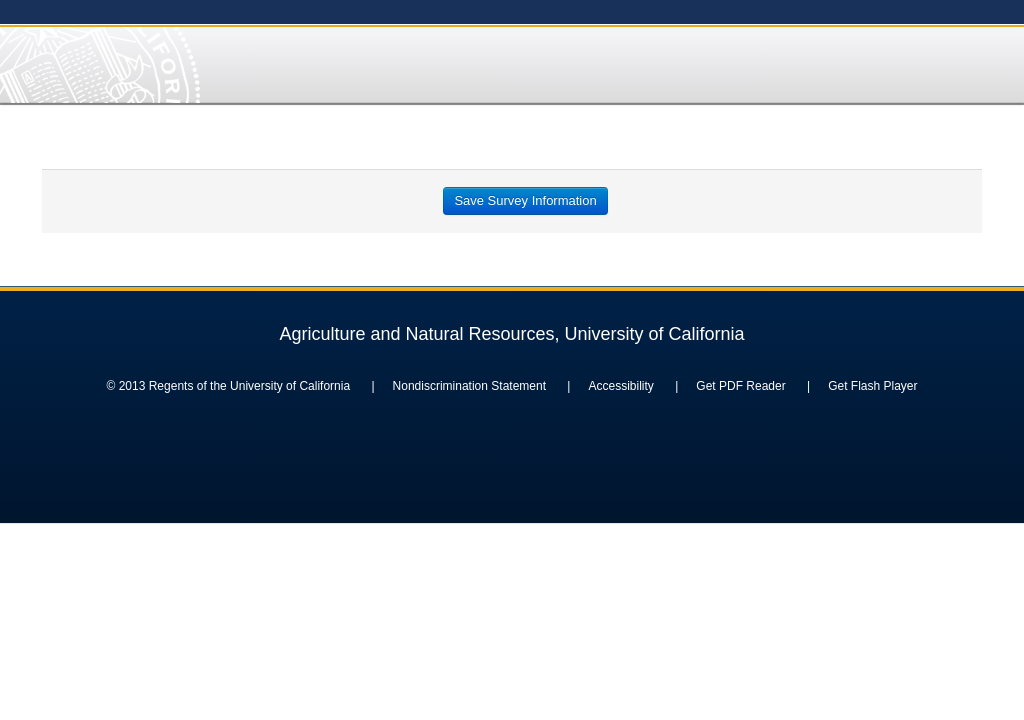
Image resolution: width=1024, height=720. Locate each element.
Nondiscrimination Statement (469, 386)
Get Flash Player (872, 386)
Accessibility (620, 386)
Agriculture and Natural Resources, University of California (511, 334)
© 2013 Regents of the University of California (228, 386)
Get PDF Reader (740, 386)
